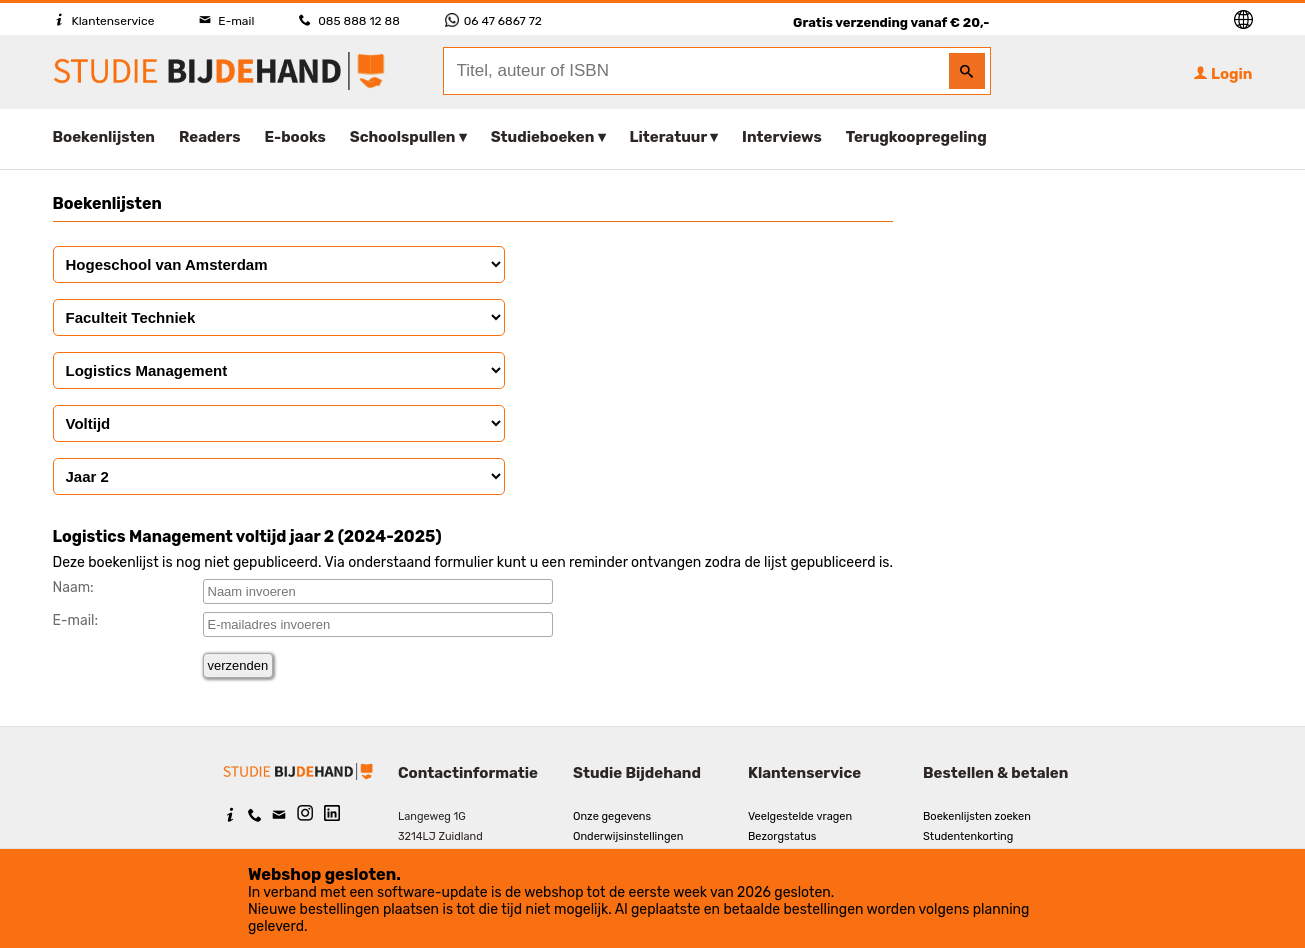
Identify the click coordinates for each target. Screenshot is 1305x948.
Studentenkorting (968, 836)
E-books (295, 137)
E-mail (226, 21)
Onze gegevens (612, 816)
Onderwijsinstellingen (628, 836)
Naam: (73, 587)
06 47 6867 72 (493, 21)
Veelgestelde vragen (800, 816)
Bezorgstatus (782, 836)
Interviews (782, 137)
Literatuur (668, 137)
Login (1223, 74)
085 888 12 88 (349, 21)
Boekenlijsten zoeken (977, 816)
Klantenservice (104, 21)
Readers (210, 137)
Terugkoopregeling (916, 137)
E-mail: (76, 620)
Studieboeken (543, 137)
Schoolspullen (403, 137)
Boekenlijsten (104, 137)
